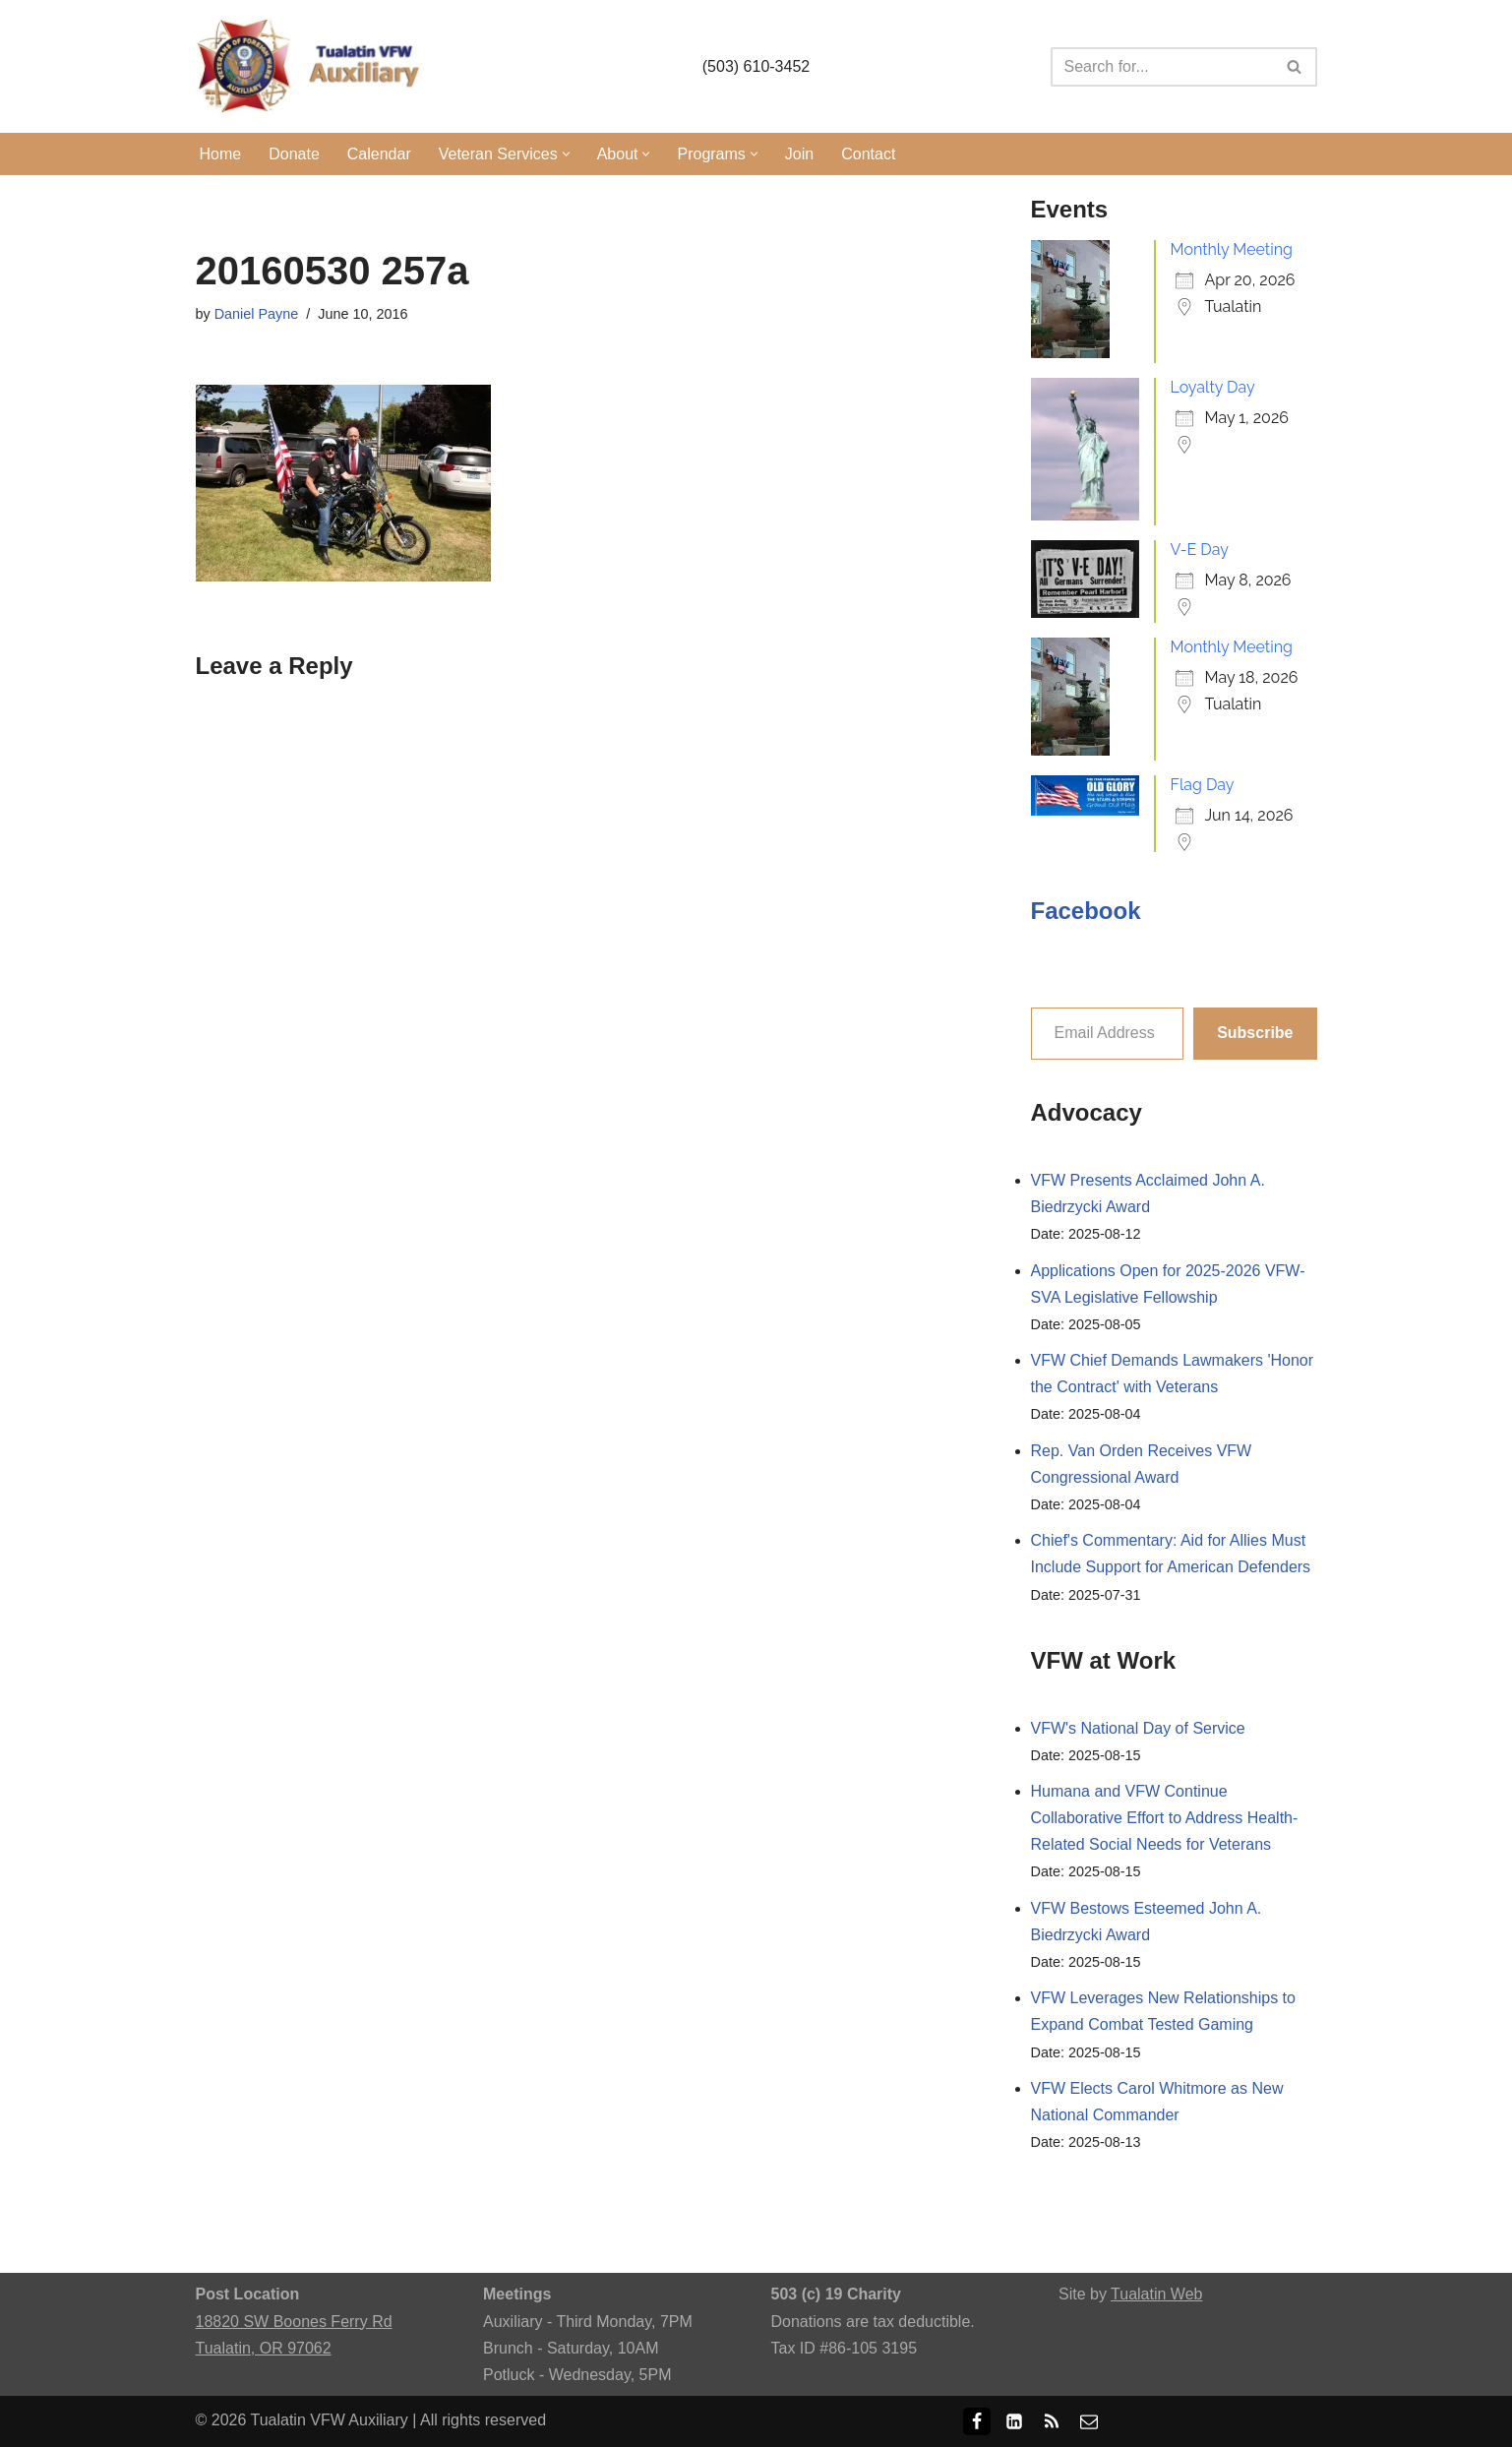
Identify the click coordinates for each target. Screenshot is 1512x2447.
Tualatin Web (1156, 2294)
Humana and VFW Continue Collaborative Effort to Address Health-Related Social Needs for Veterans (1165, 1818)
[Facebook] (977, 2421)
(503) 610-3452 (756, 66)
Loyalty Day (1213, 387)
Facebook (1086, 910)
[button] (566, 154)
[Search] (1162, 67)
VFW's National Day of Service (1138, 1728)
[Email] (1089, 2421)
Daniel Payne (256, 314)
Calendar (379, 154)
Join (799, 154)
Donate (294, 154)
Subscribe (1255, 1032)
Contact (868, 154)
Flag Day (1203, 784)
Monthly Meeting (1232, 249)
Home (221, 154)
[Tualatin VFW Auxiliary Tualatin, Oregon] (314, 66)
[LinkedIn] (1014, 2421)
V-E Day (1200, 549)
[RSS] (1051, 2421)
